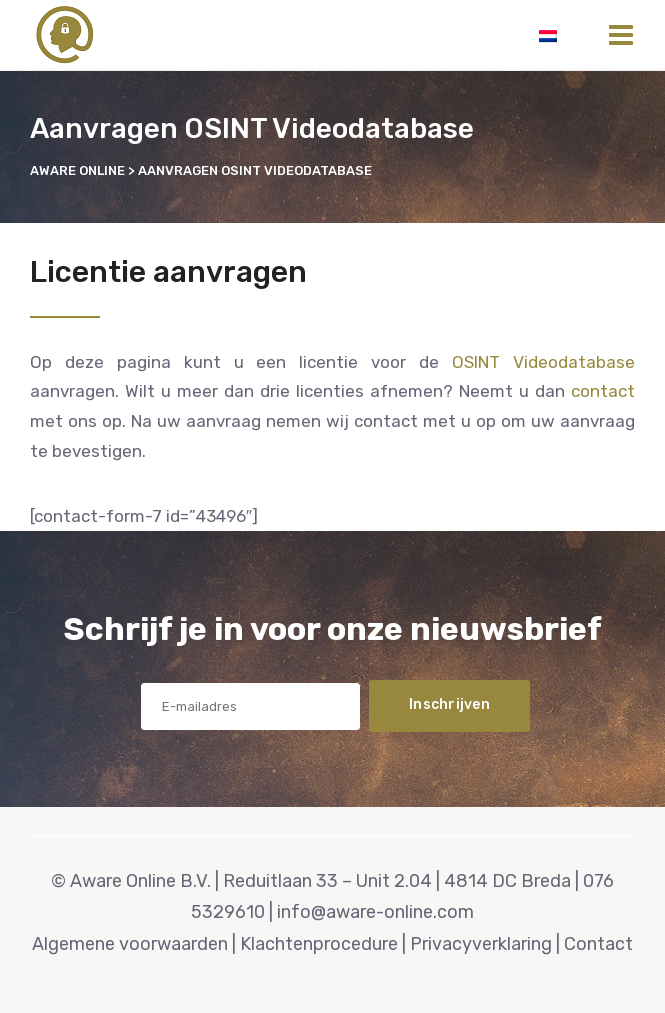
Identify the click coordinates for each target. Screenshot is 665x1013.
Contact (598, 944)
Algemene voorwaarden (130, 944)
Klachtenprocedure (319, 944)
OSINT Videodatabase (543, 362)
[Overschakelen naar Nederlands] (548, 35)
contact (603, 391)
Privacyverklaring (481, 944)
